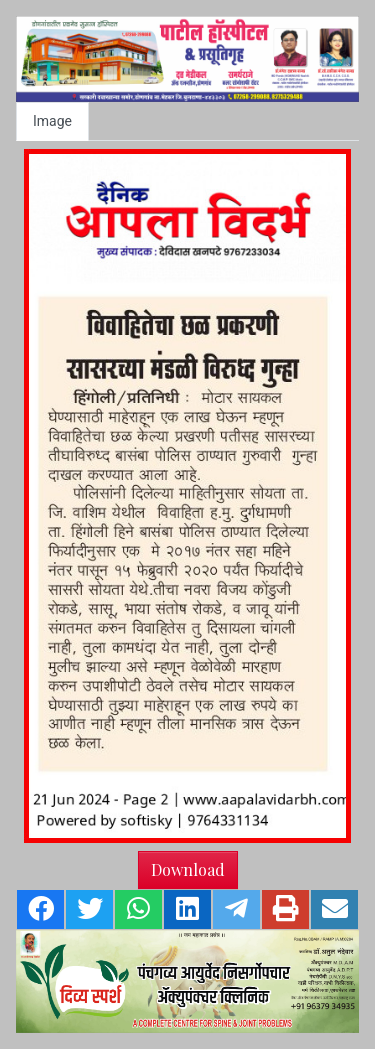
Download (188, 869)
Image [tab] (52, 121)
